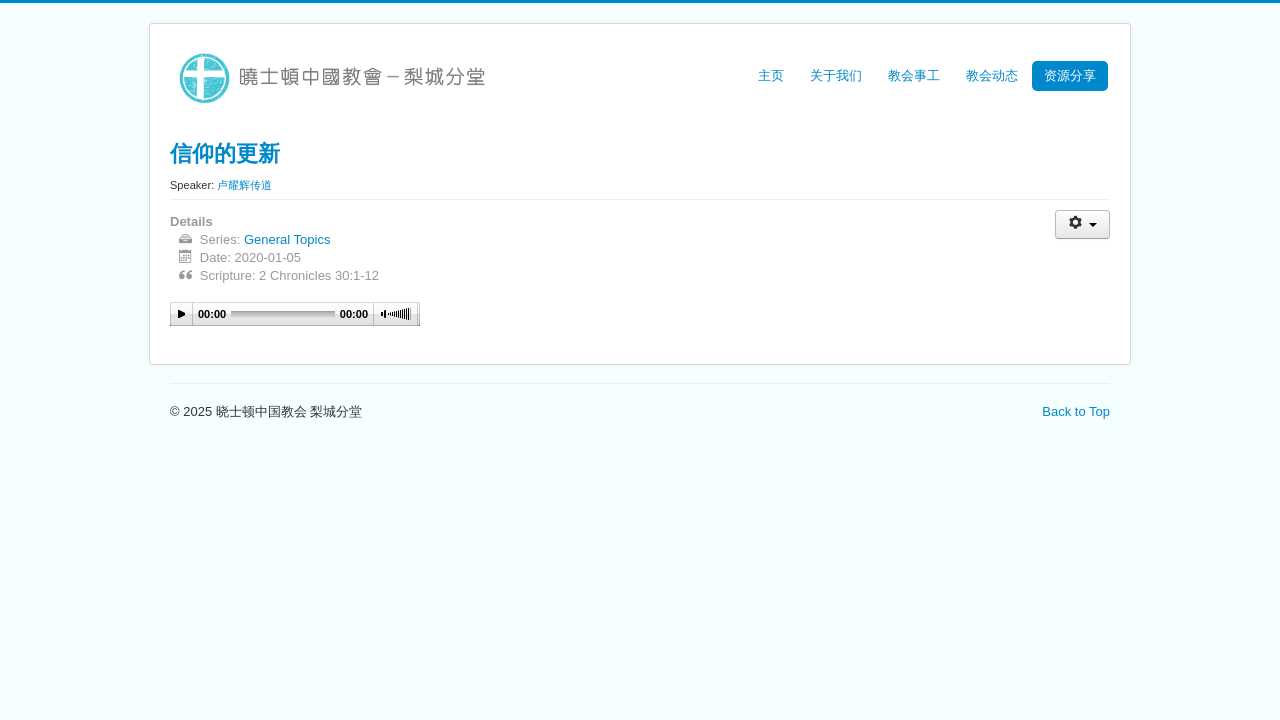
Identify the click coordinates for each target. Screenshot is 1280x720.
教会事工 (914, 75)
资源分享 (1070, 75)
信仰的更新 (225, 152)
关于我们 (836, 75)
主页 (771, 75)
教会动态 (992, 75)
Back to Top (1076, 411)
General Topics (287, 239)
